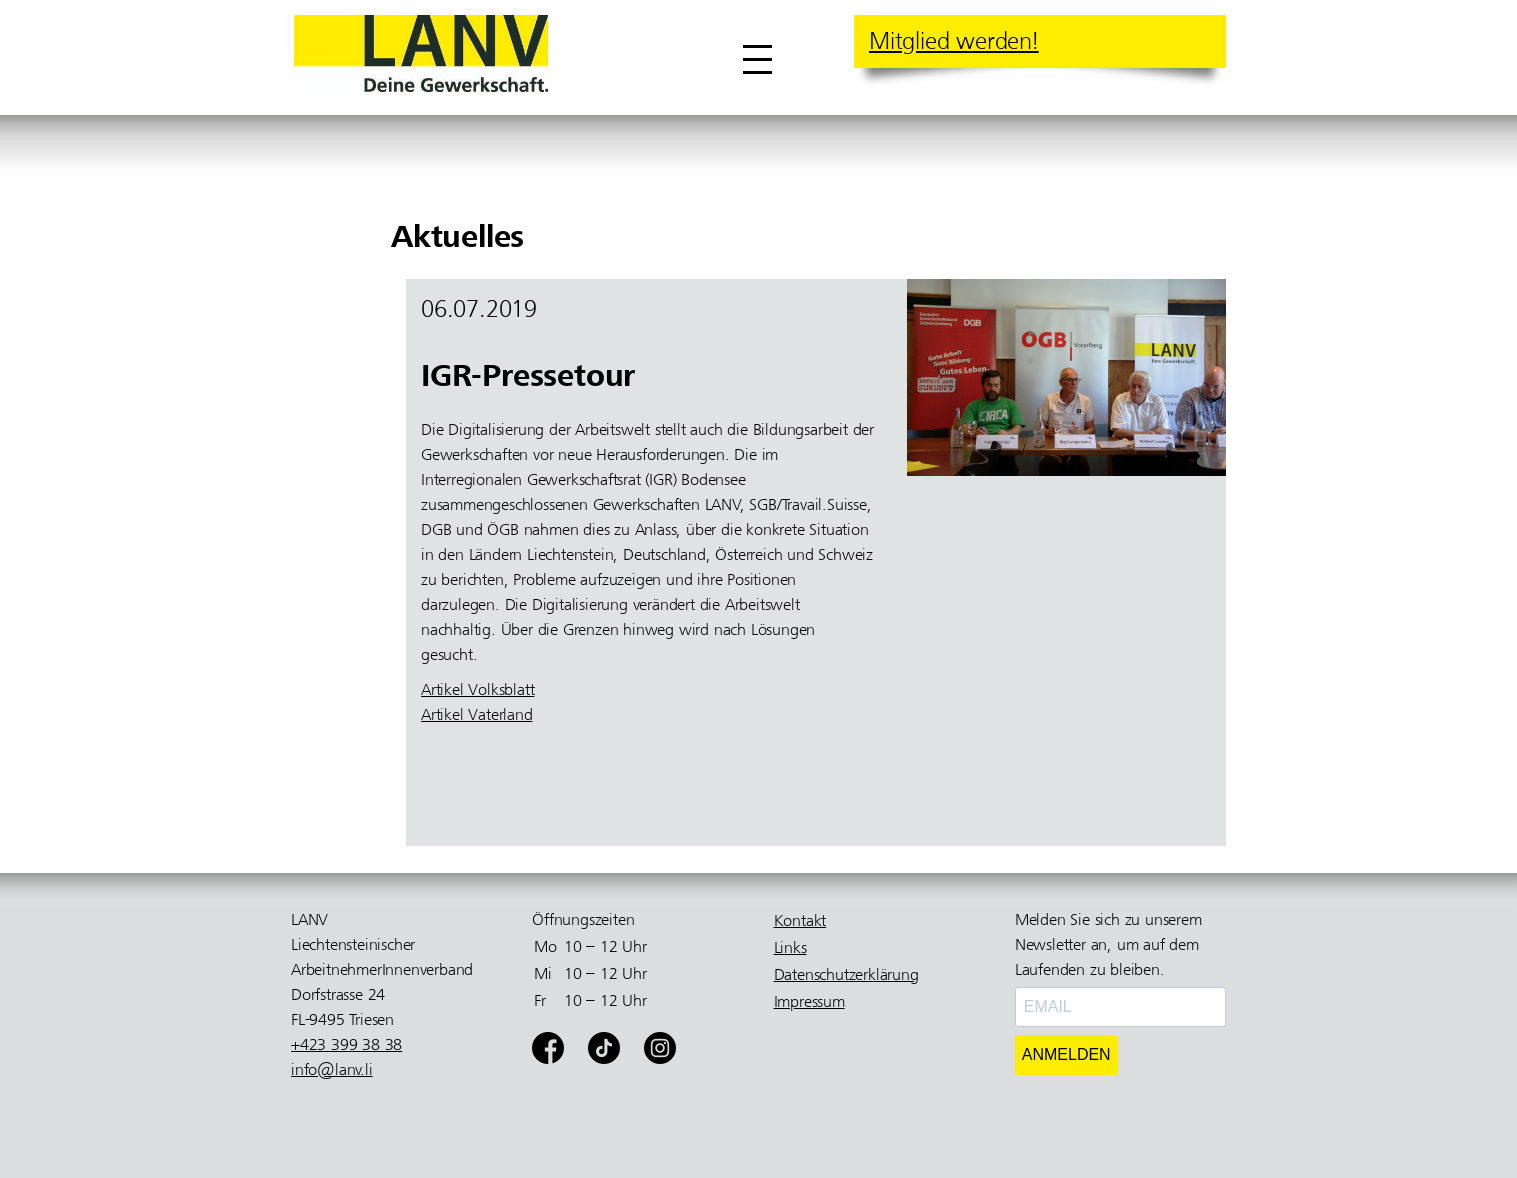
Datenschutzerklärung (846, 975)
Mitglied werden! (954, 41)
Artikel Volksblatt (477, 690)
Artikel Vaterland (477, 715)
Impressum (809, 1002)
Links (790, 948)
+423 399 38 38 (346, 1045)
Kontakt (800, 921)
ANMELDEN (1066, 1054)
